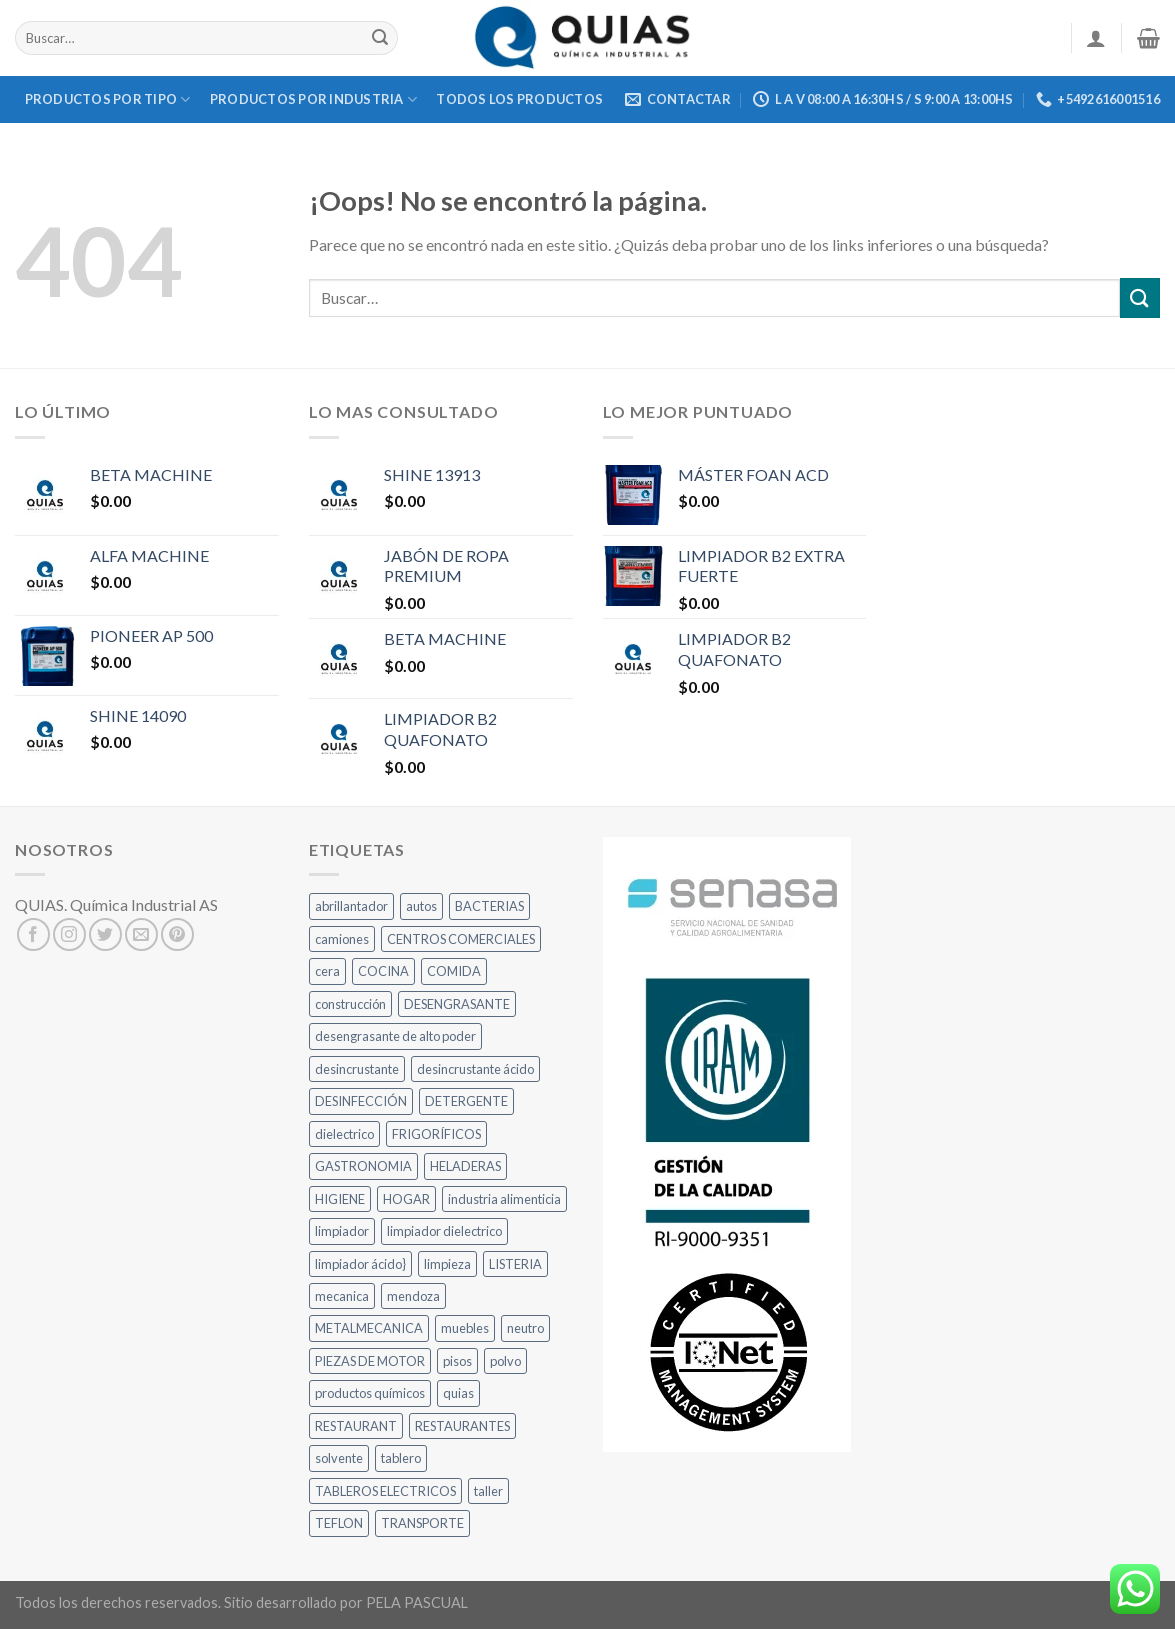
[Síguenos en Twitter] (105, 934)
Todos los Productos (519, 99)
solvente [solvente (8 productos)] (339, 1458)
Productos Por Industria (313, 99)
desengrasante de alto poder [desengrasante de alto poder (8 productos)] (395, 1036)
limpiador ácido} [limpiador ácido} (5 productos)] (360, 1264)
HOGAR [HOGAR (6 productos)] (406, 1199)
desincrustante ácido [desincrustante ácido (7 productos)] (475, 1069)
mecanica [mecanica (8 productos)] (342, 1296)
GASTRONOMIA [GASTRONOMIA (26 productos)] (363, 1166)
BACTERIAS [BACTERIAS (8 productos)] (489, 906)
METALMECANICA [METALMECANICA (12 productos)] (369, 1328)
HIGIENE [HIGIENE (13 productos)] (340, 1199)
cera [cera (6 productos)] (327, 971)
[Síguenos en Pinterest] (177, 934)
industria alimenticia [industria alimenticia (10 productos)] (504, 1199)
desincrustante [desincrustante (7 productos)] (357, 1069)
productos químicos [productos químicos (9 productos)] (370, 1393)
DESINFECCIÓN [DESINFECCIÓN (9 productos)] (361, 1101)
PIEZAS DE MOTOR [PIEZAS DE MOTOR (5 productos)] (370, 1361)
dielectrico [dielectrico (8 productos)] (344, 1134)
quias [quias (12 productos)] (458, 1393)
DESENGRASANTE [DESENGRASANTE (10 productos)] (457, 1004)
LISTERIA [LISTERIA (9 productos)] (515, 1264)
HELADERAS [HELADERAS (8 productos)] (465, 1166)
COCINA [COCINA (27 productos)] (383, 971)
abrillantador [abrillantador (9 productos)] (351, 906)
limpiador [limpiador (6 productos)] (342, 1231)
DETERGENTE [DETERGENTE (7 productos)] (466, 1101)
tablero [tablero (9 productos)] (401, 1458)
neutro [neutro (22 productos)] (525, 1328)
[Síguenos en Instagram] (69, 934)
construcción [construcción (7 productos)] (350, 1004)
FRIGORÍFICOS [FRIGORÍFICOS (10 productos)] (436, 1134)
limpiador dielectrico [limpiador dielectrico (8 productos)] (444, 1231)
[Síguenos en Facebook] (33, 934)
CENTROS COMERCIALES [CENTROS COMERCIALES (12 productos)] (461, 939)
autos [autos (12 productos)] (421, 906)
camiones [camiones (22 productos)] (342, 939)
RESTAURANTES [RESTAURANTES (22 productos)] (462, 1426)
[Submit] (380, 38)
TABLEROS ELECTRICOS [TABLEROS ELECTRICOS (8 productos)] (385, 1491)
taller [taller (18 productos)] (488, 1491)
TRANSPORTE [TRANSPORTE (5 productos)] (422, 1523)
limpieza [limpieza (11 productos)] (447, 1264)
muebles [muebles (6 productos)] (465, 1328)
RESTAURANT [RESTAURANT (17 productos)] (356, 1426)
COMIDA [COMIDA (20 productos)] (454, 971)
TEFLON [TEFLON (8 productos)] (339, 1523)
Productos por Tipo (108, 99)
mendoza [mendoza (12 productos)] (413, 1296)
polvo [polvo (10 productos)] (505, 1361)
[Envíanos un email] (141, 934)
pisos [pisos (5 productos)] (457, 1361)
